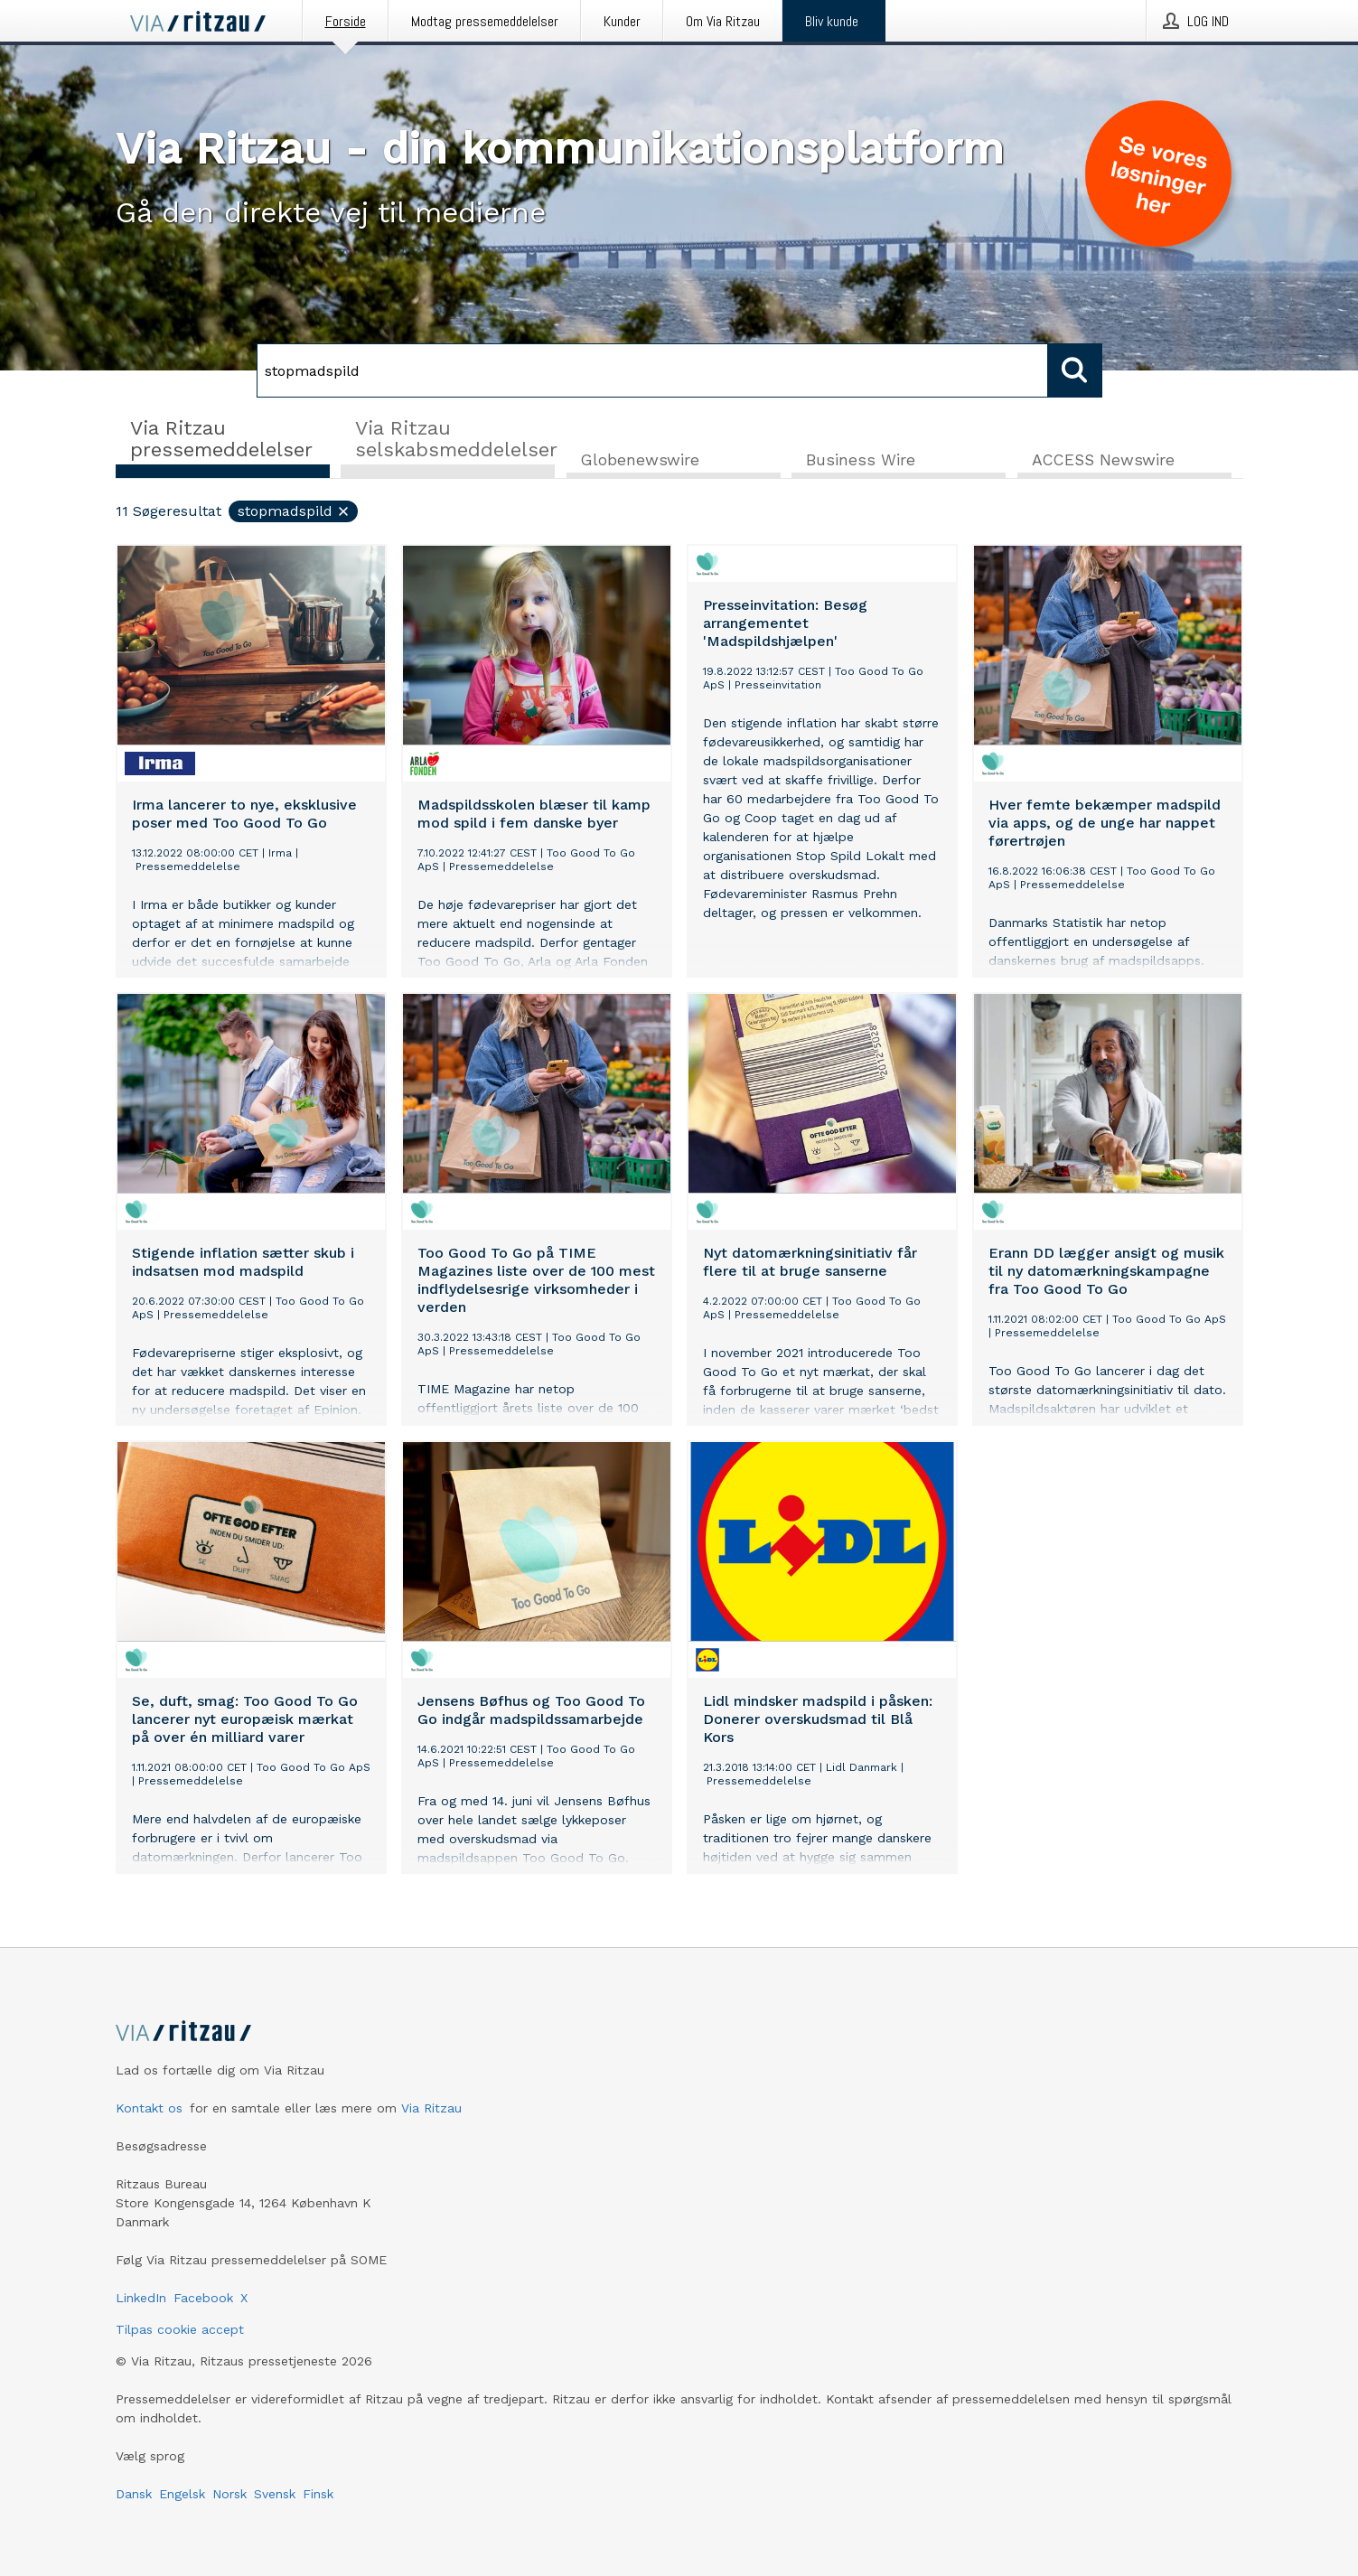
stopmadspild (294, 511)
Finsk (318, 2494)
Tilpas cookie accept (180, 2329)
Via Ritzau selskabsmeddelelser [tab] (455, 439)
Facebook (203, 2297)
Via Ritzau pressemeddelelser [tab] (221, 439)
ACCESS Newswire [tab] (1103, 461)
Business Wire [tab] (860, 461)
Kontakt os (149, 2108)
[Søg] (652, 370)
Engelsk (182, 2494)
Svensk (274, 2494)
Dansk (134, 2494)
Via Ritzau (431, 2108)
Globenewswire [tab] (640, 461)
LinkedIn (141, 2297)
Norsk (229, 2494)
